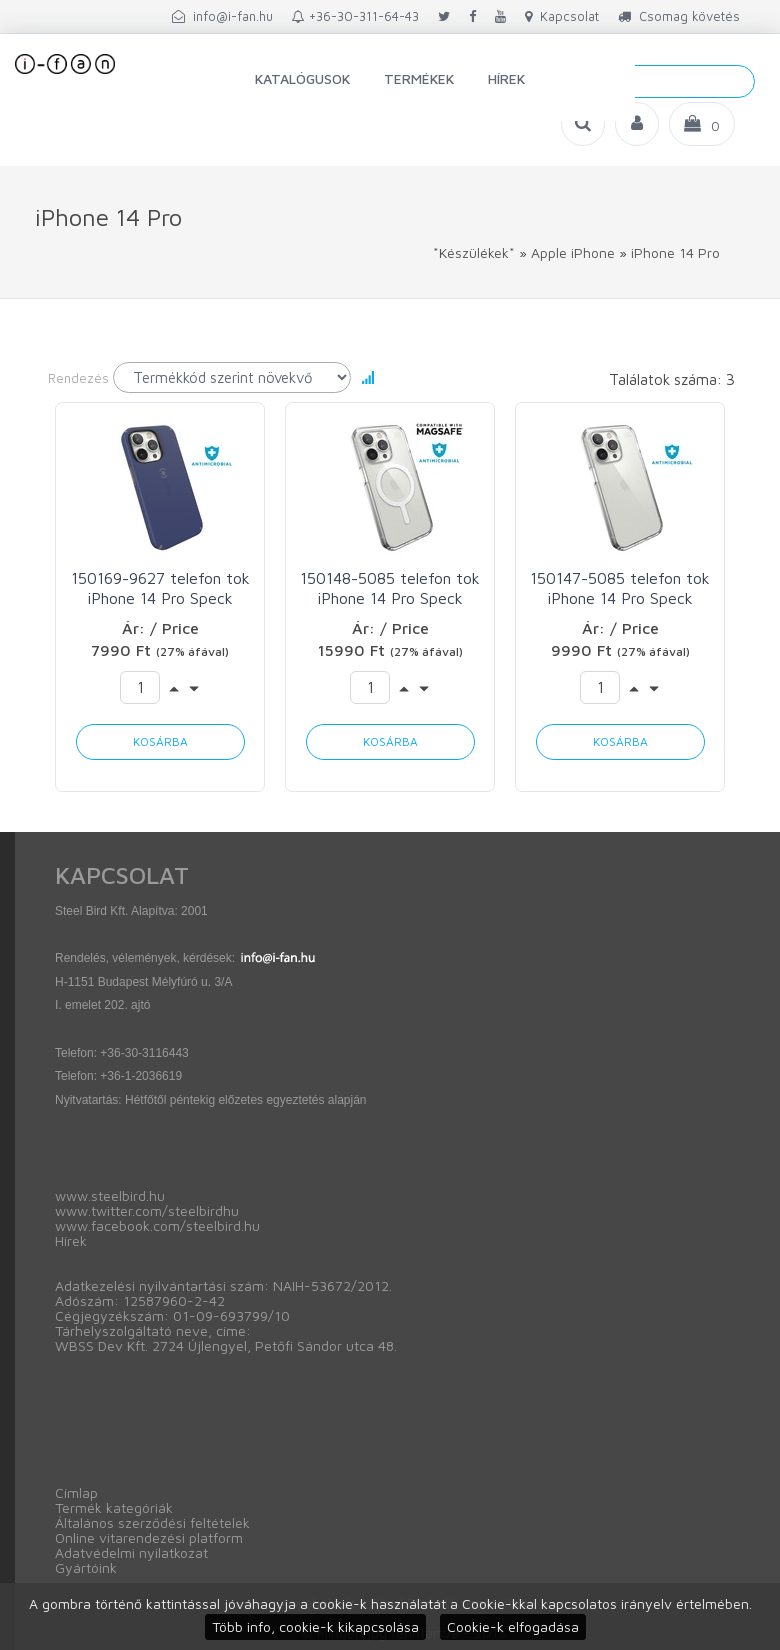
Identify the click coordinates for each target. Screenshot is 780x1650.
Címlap (76, 1492)
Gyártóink (86, 1567)
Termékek (419, 78)
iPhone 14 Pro (675, 252)
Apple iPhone (573, 252)
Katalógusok (302, 78)
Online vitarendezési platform (149, 1537)
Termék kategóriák (114, 1507)
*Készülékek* (474, 252)
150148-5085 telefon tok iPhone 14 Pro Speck (390, 588)
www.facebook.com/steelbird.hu (157, 1225)
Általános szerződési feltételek (152, 1522)
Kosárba (160, 741)
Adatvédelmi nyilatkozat (131, 1552)
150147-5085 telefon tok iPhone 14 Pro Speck (620, 588)
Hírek (506, 78)
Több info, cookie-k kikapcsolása (315, 1626)
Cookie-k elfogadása (513, 1626)
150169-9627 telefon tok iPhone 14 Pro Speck (160, 588)
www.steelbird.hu (110, 1195)
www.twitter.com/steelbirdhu (147, 1210)
